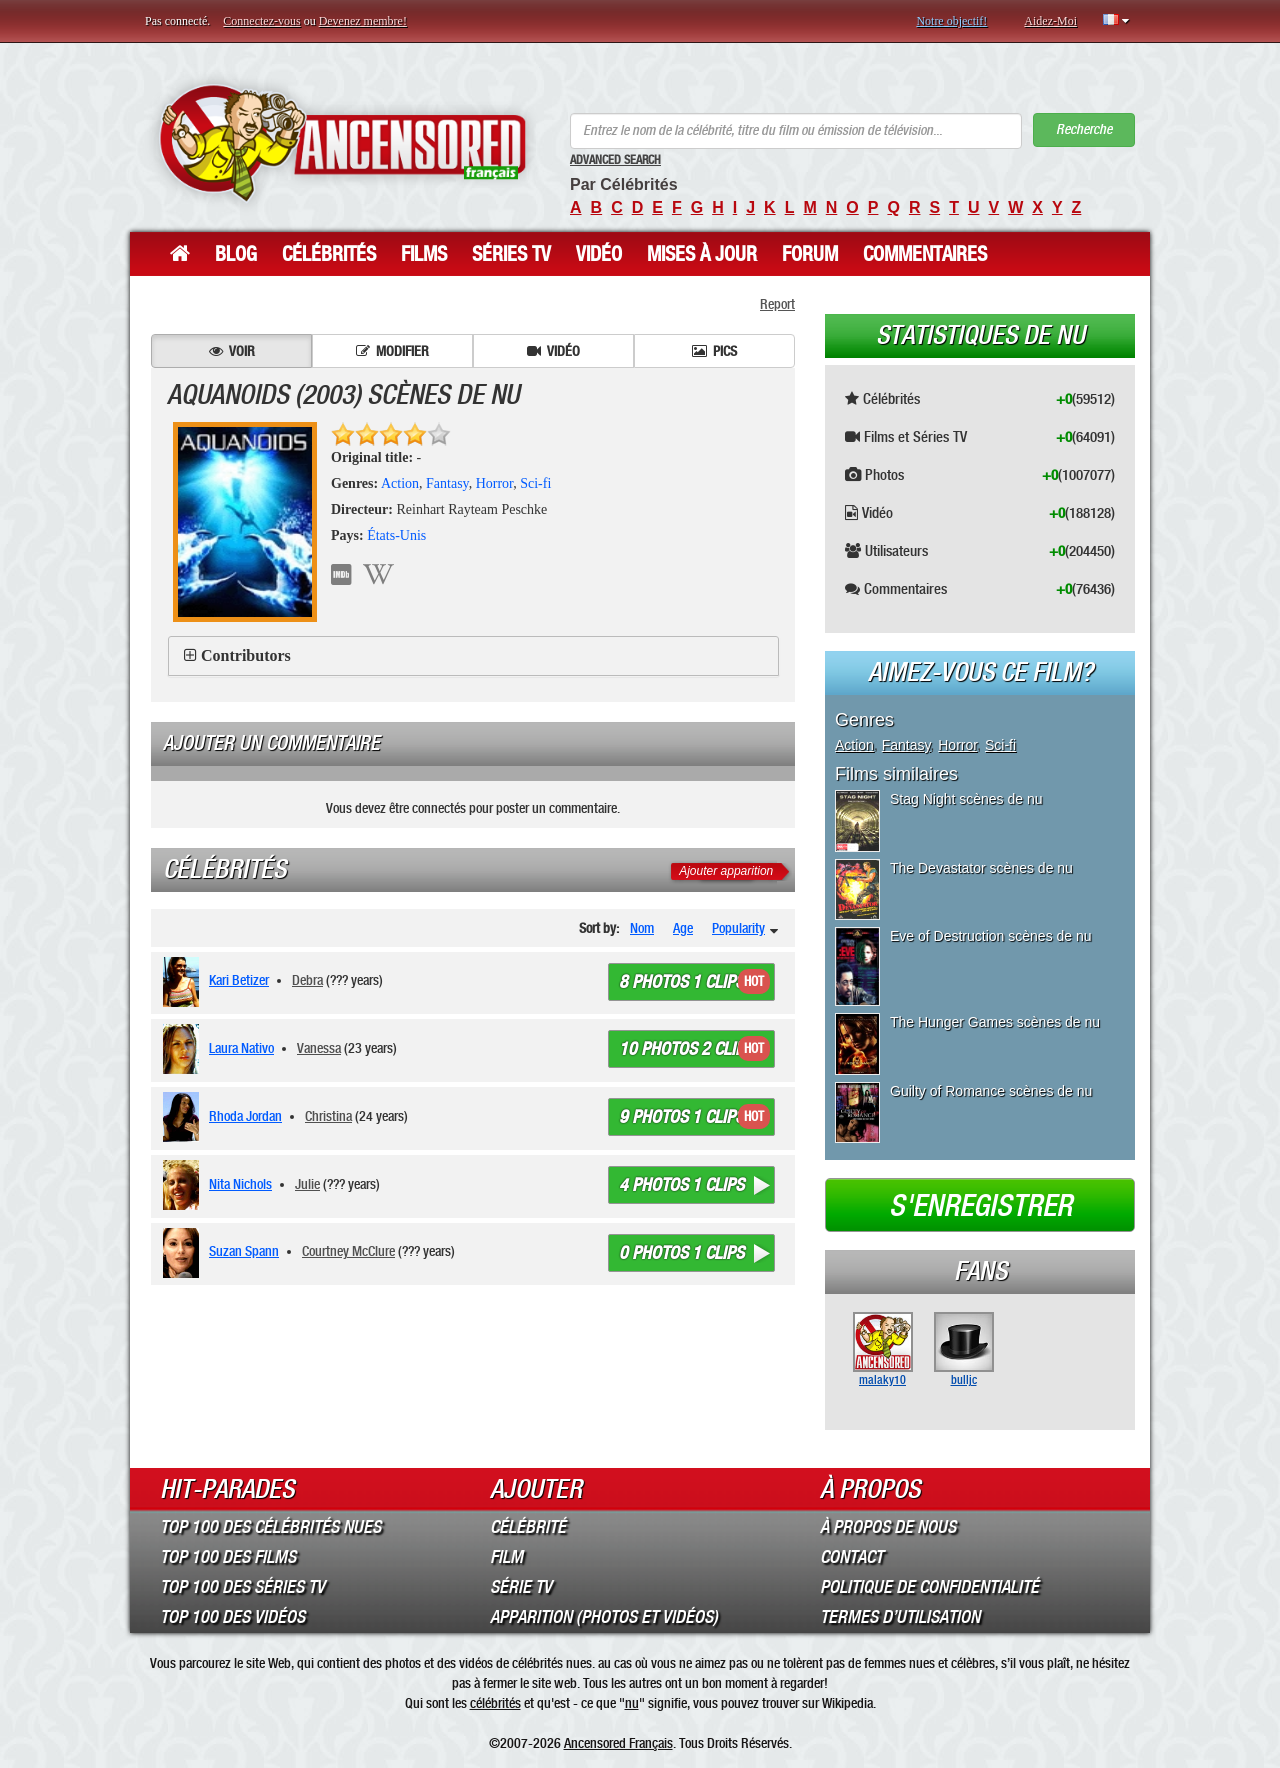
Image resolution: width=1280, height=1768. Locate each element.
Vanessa (319, 1048)
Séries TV (511, 254)
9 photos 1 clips (681, 1117)
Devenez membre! (363, 21)
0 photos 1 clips (681, 1253)
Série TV (521, 1587)
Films (424, 254)
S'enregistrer (980, 1206)
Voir (232, 351)
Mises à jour (702, 254)
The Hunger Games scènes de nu (995, 1022)
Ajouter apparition (726, 871)
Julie (307, 1184)
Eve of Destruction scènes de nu (991, 936)
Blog (236, 254)
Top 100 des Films (228, 1557)
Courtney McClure (348, 1251)
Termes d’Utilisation (900, 1617)
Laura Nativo (241, 1048)
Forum (810, 254)
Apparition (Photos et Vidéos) (604, 1617)
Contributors (246, 655)
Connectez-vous (261, 21)
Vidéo (599, 254)
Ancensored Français (618, 1743)
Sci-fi (535, 483)
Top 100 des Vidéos (232, 1617)
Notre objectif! (951, 21)
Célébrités (329, 254)
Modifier (392, 351)
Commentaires (925, 254)
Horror (495, 483)
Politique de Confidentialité (929, 1587)
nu (632, 1703)
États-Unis (396, 535)
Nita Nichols (240, 1184)
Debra (307, 980)
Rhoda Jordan (245, 1116)
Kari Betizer (239, 980)
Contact (851, 1557)
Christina (328, 1116)
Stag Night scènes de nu (966, 799)
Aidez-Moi (1050, 21)
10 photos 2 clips (686, 1049)
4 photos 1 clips (681, 1185)
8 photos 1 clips (681, 982)
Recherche (1084, 129)
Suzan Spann (244, 1251)
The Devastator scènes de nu (981, 868)
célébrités (495, 1703)
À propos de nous (888, 1527)
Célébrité (528, 1527)
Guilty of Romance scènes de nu (991, 1091)
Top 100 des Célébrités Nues (270, 1527)
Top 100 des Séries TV (242, 1587)
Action (400, 483)
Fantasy (447, 483)
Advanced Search (615, 160)
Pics (714, 351)
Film (506, 1557)
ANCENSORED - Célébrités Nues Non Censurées (342, 142)
